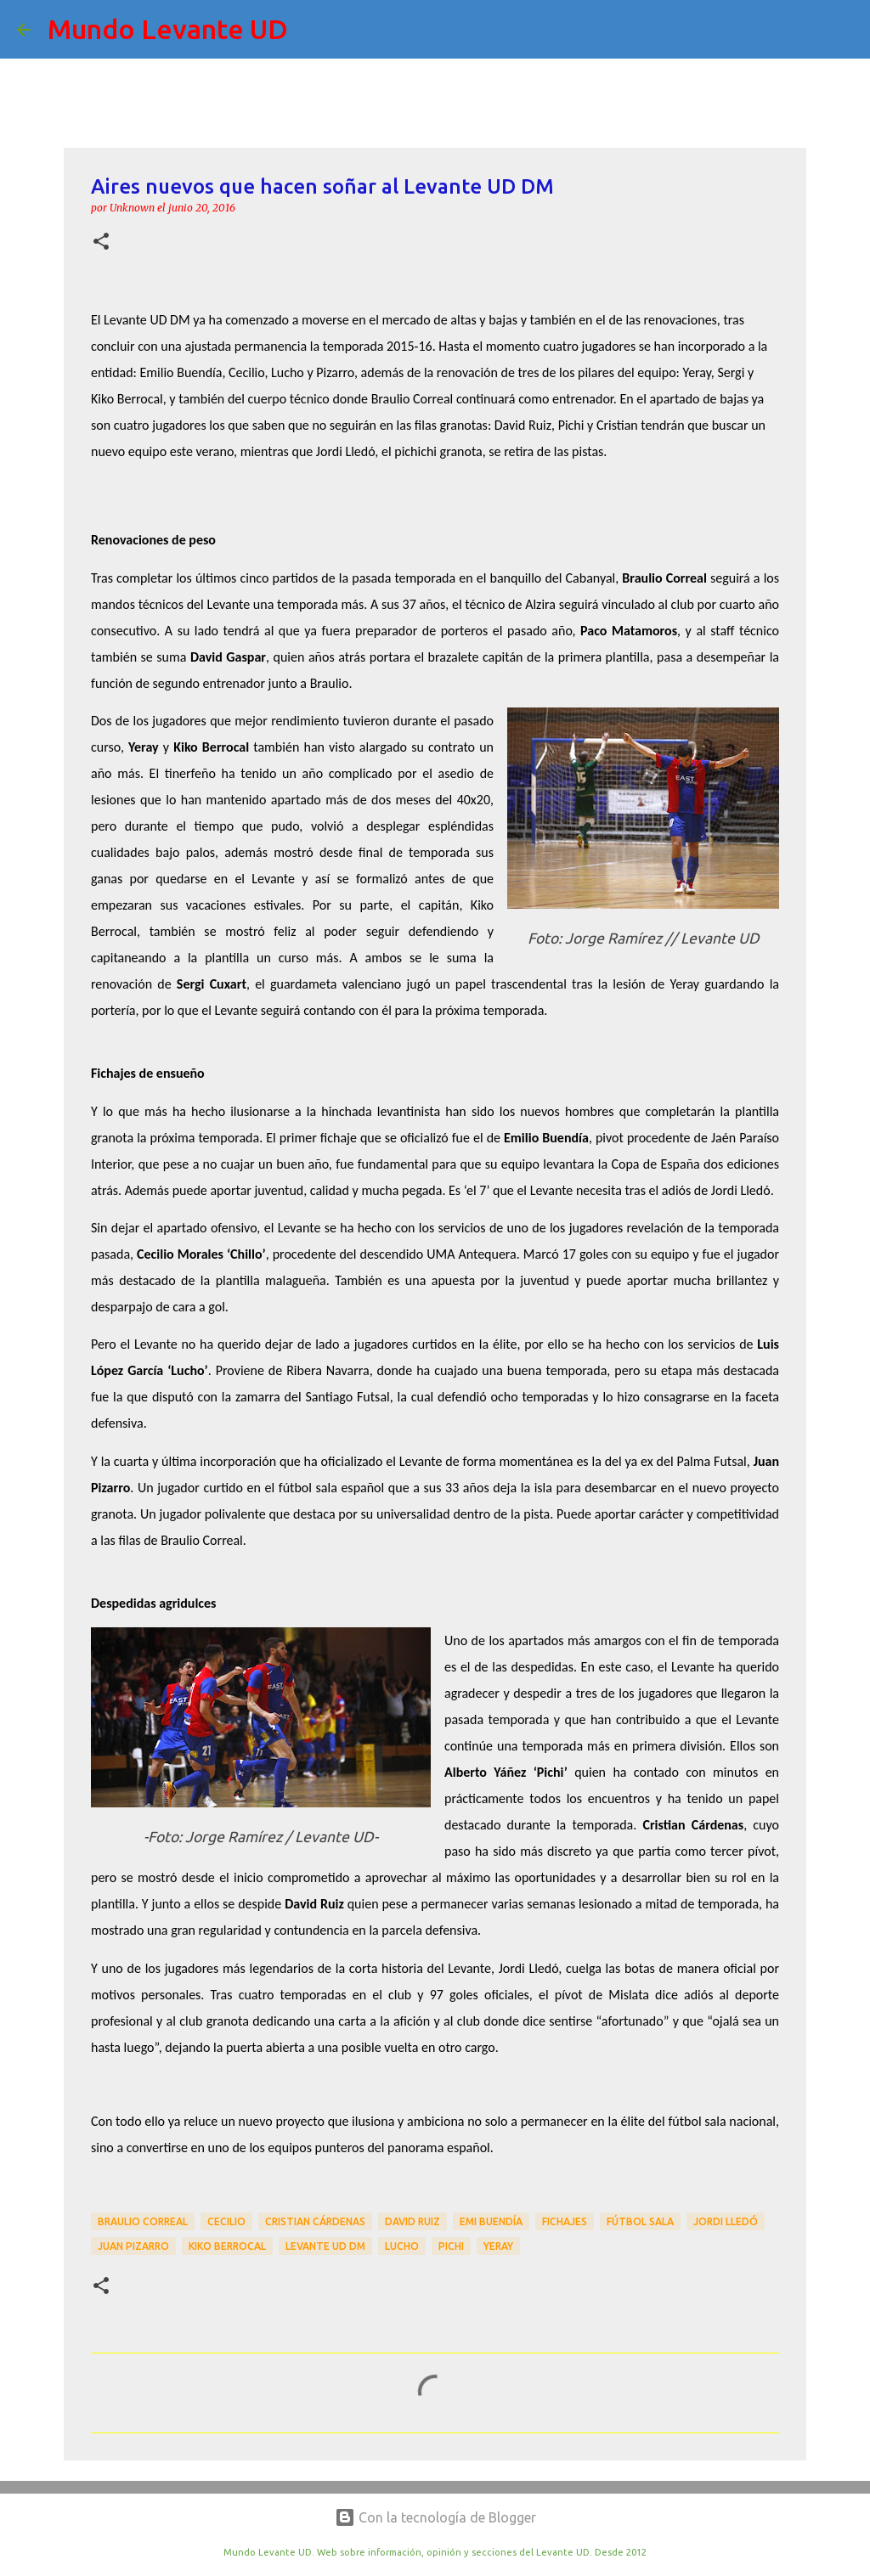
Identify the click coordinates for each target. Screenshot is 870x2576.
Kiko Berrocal (227, 2246)
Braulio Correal (143, 2221)
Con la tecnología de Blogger (435, 2517)
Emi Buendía (491, 2221)
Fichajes (564, 2221)
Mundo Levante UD (168, 29)
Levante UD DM (325, 2246)
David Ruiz (412, 2221)
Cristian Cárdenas (315, 2221)
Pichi (451, 2246)
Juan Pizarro (133, 2246)
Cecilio (226, 2221)
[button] (101, 242)
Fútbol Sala (640, 2221)
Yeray (498, 2246)
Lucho (402, 2246)
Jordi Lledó (725, 2221)
